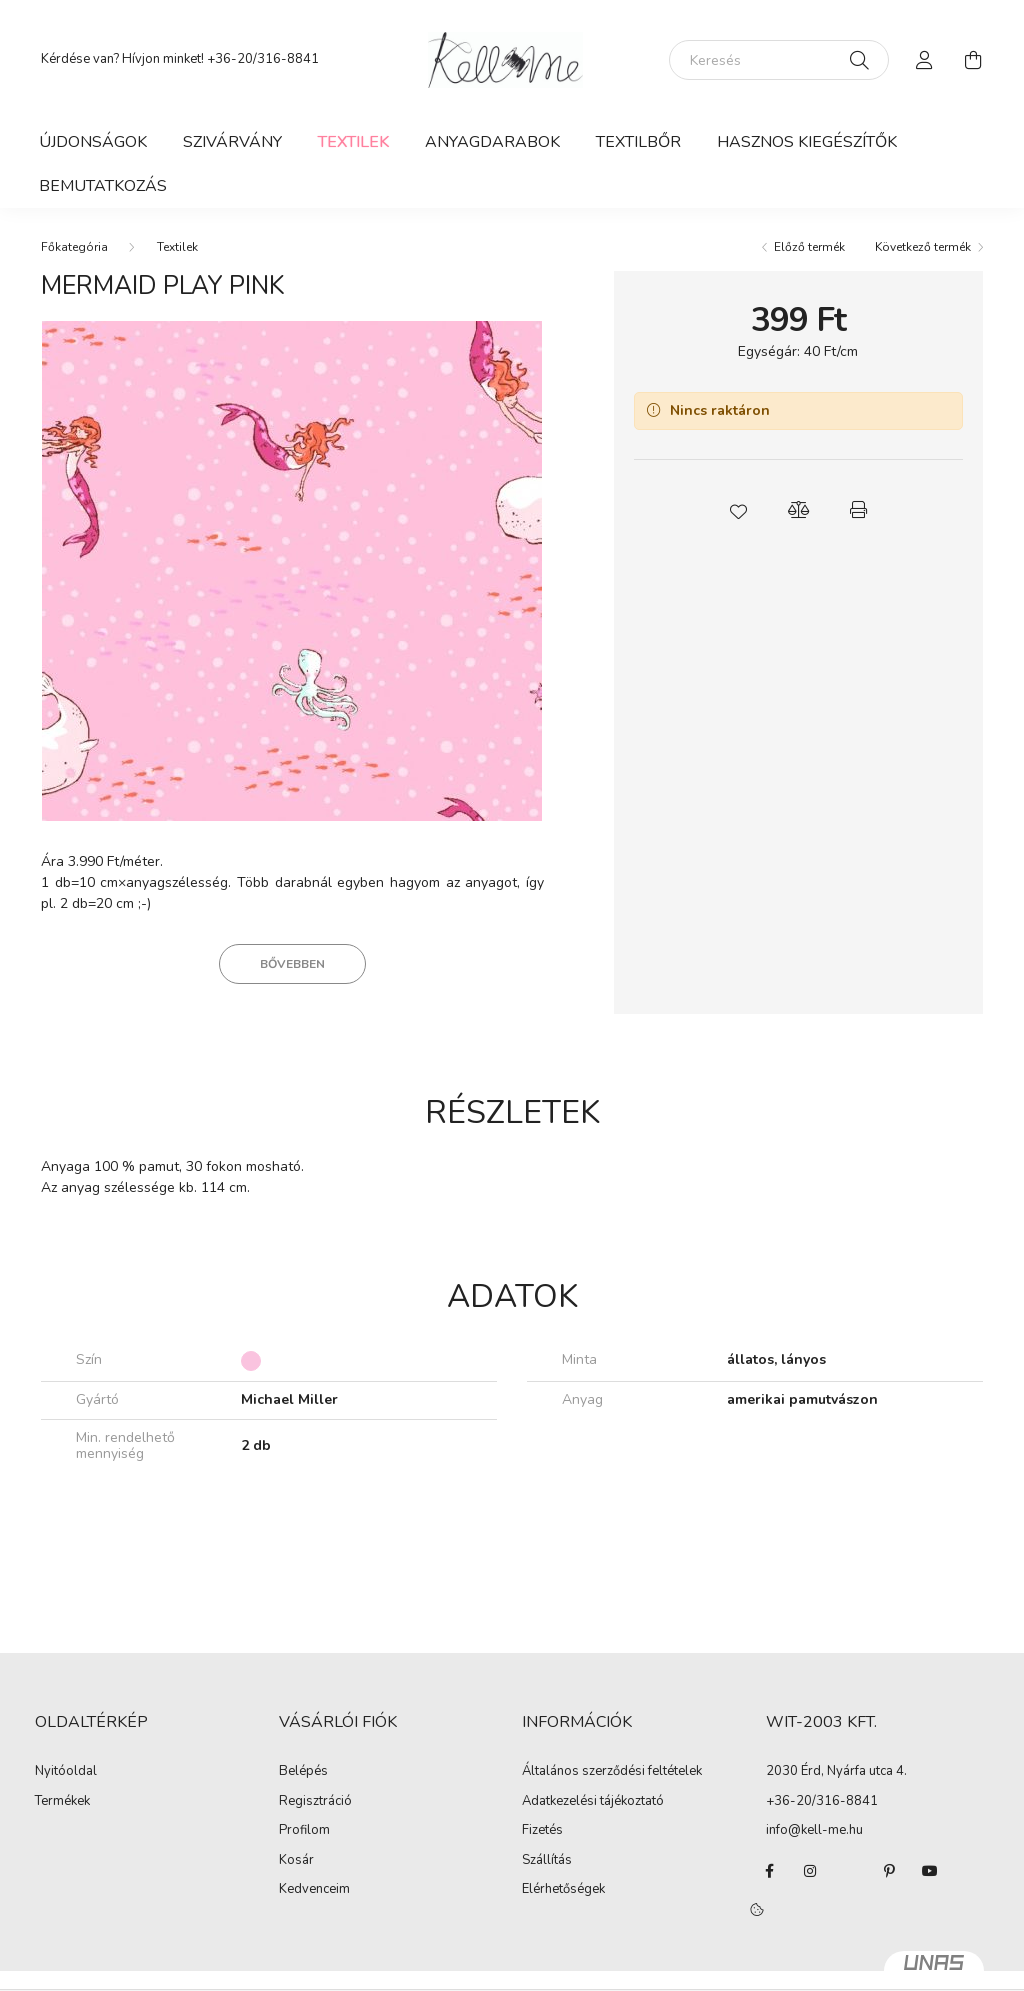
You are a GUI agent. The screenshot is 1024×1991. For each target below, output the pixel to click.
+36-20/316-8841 (263, 59)
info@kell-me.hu (814, 1830)
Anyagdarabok (492, 142)
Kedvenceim (314, 1890)
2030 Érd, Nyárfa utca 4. (836, 1771)
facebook (770, 1871)
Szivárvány (232, 142)
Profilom (304, 1831)
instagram (810, 1871)
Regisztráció (315, 1802)
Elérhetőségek (563, 1890)
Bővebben (292, 964)
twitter (850, 1871)
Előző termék (809, 247)
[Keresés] (779, 60)
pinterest (890, 1871)
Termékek (62, 1802)
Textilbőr (638, 142)
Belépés (303, 1772)
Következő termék (923, 247)
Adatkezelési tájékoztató (593, 1802)
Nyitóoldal (66, 1772)
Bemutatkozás (103, 186)
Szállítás (547, 1861)
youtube (930, 1871)
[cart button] (973, 60)
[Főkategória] (74, 247)
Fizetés (542, 1831)
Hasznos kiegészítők (807, 142)
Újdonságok (93, 142)
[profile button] (925, 60)
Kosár (296, 1861)
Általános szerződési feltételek (612, 1772)
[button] (738, 510)
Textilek (353, 142)
